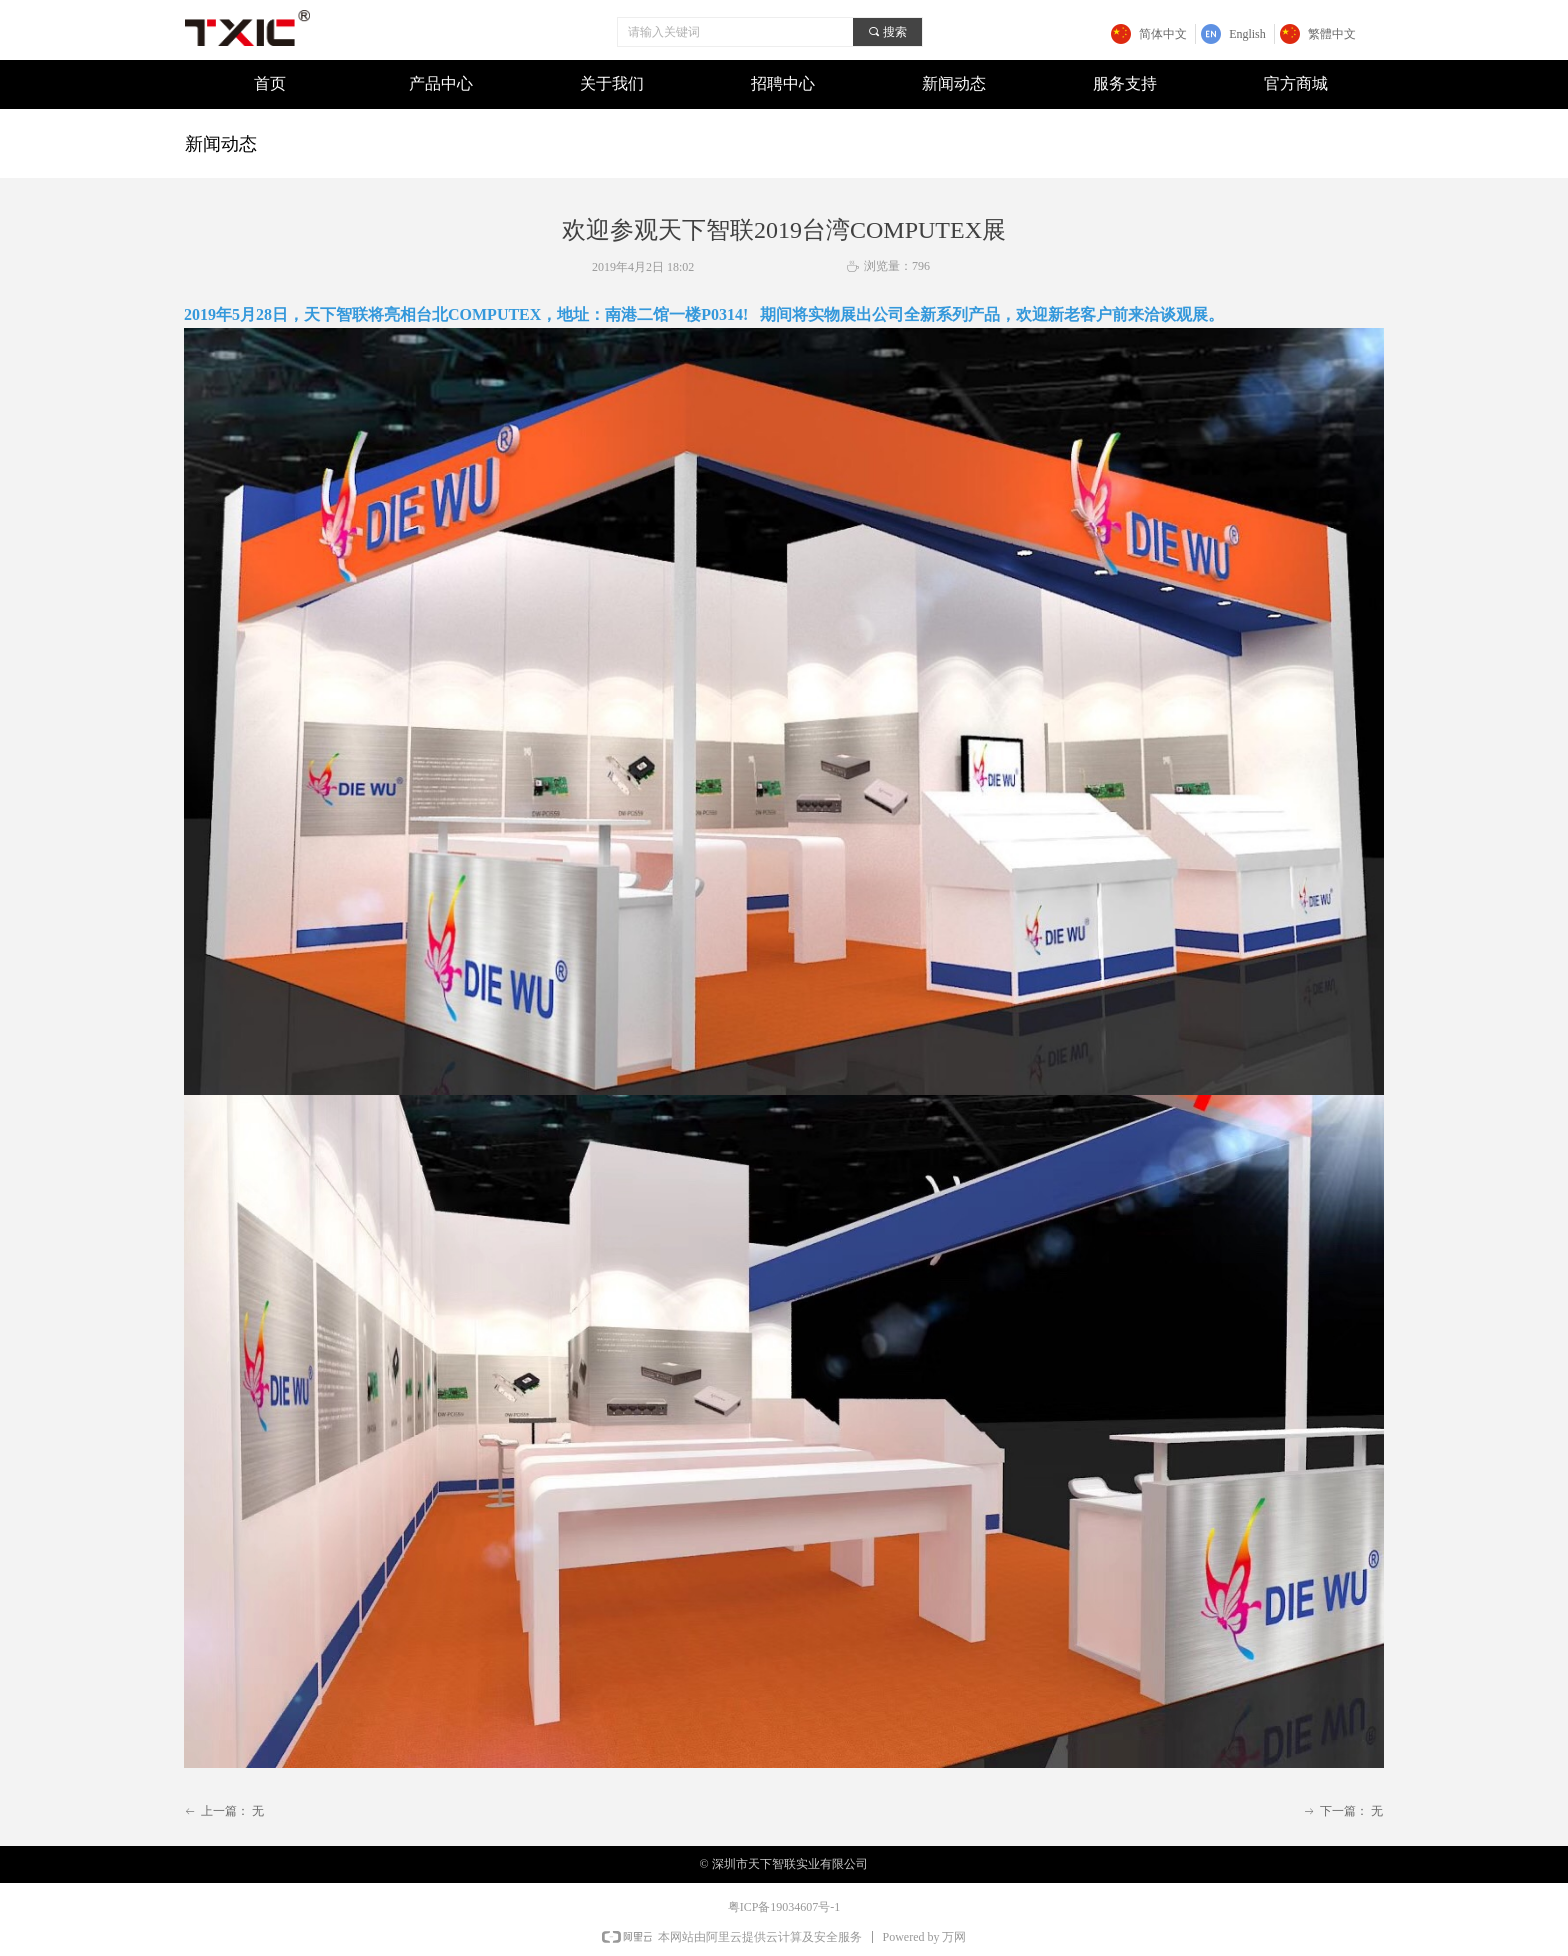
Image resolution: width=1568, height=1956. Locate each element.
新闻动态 (954, 83)
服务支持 (1125, 83)
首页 (270, 83)
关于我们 (612, 83)
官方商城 (1296, 83)
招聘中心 (783, 83)
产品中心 (441, 83)
